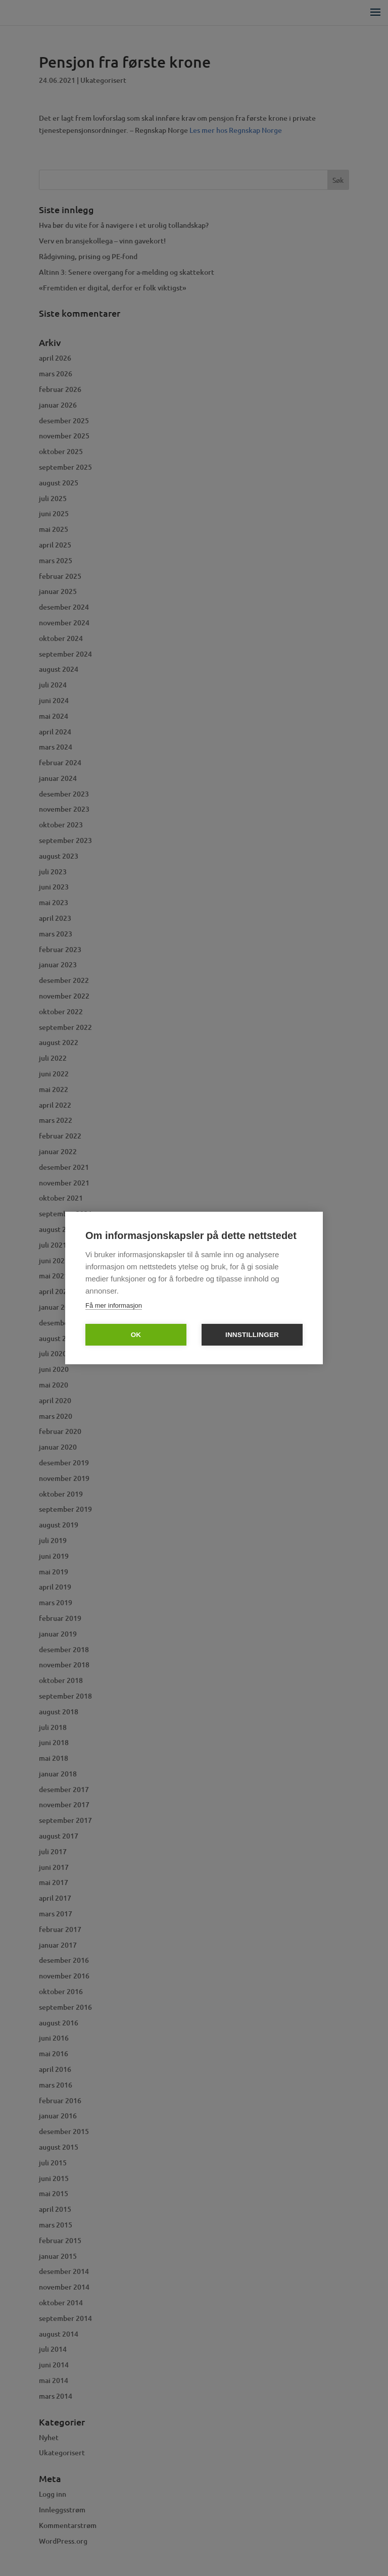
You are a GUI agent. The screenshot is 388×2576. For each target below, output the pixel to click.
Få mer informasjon (113, 1305)
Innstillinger (252, 1335)
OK (136, 1335)
